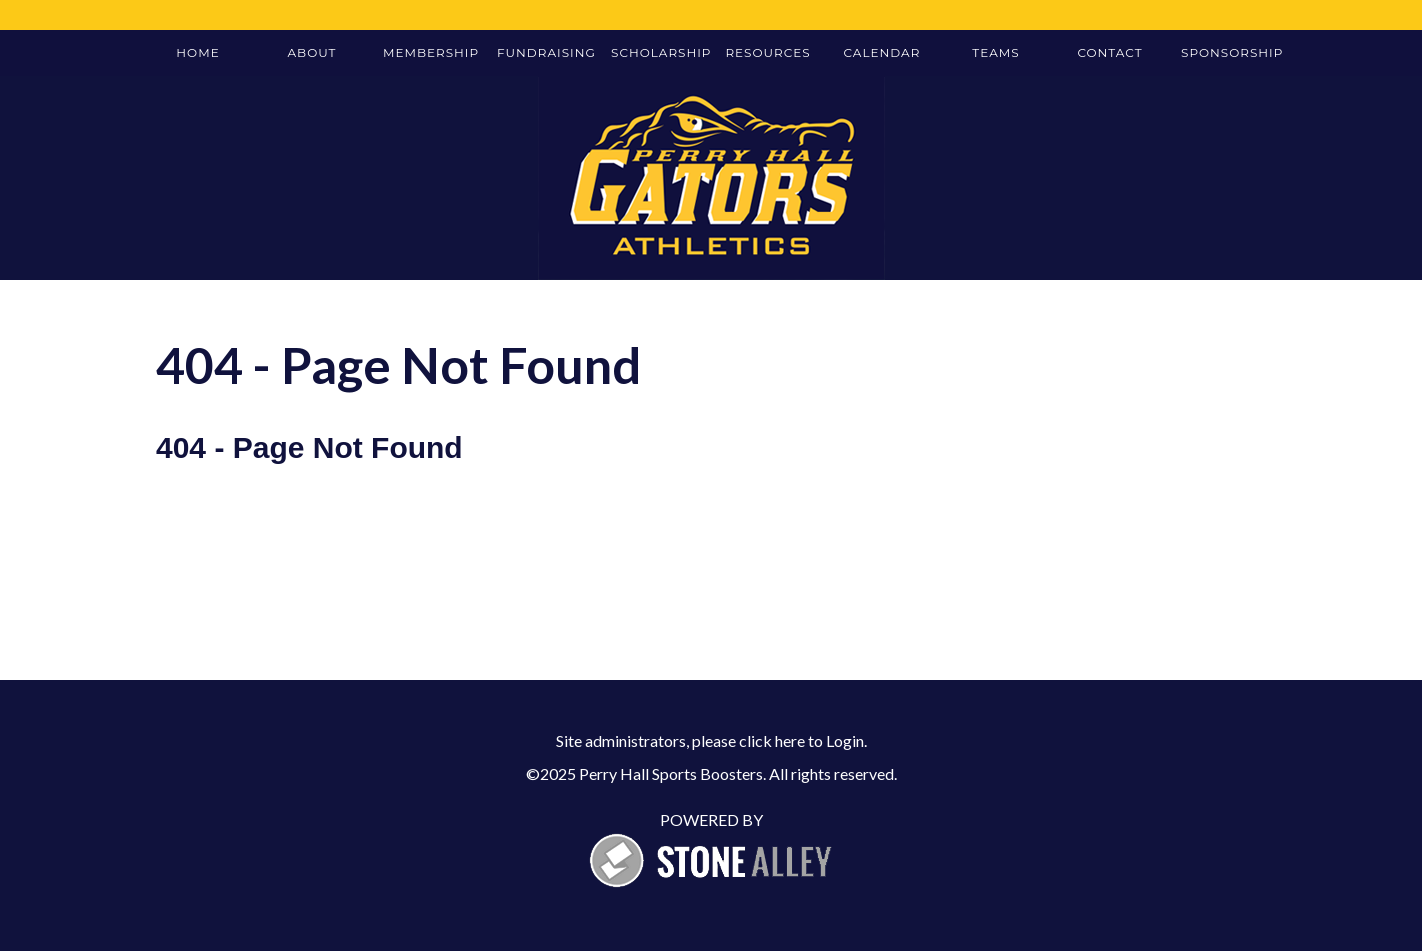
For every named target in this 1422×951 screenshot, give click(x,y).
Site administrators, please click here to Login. (711, 740)
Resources (767, 52)
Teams (995, 52)
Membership (431, 52)
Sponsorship (1231, 52)
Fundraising (546, 52)
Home (197, 52)
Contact (1109, 52)
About (312, 52)
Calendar (882, 52)
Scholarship (661, 52)
